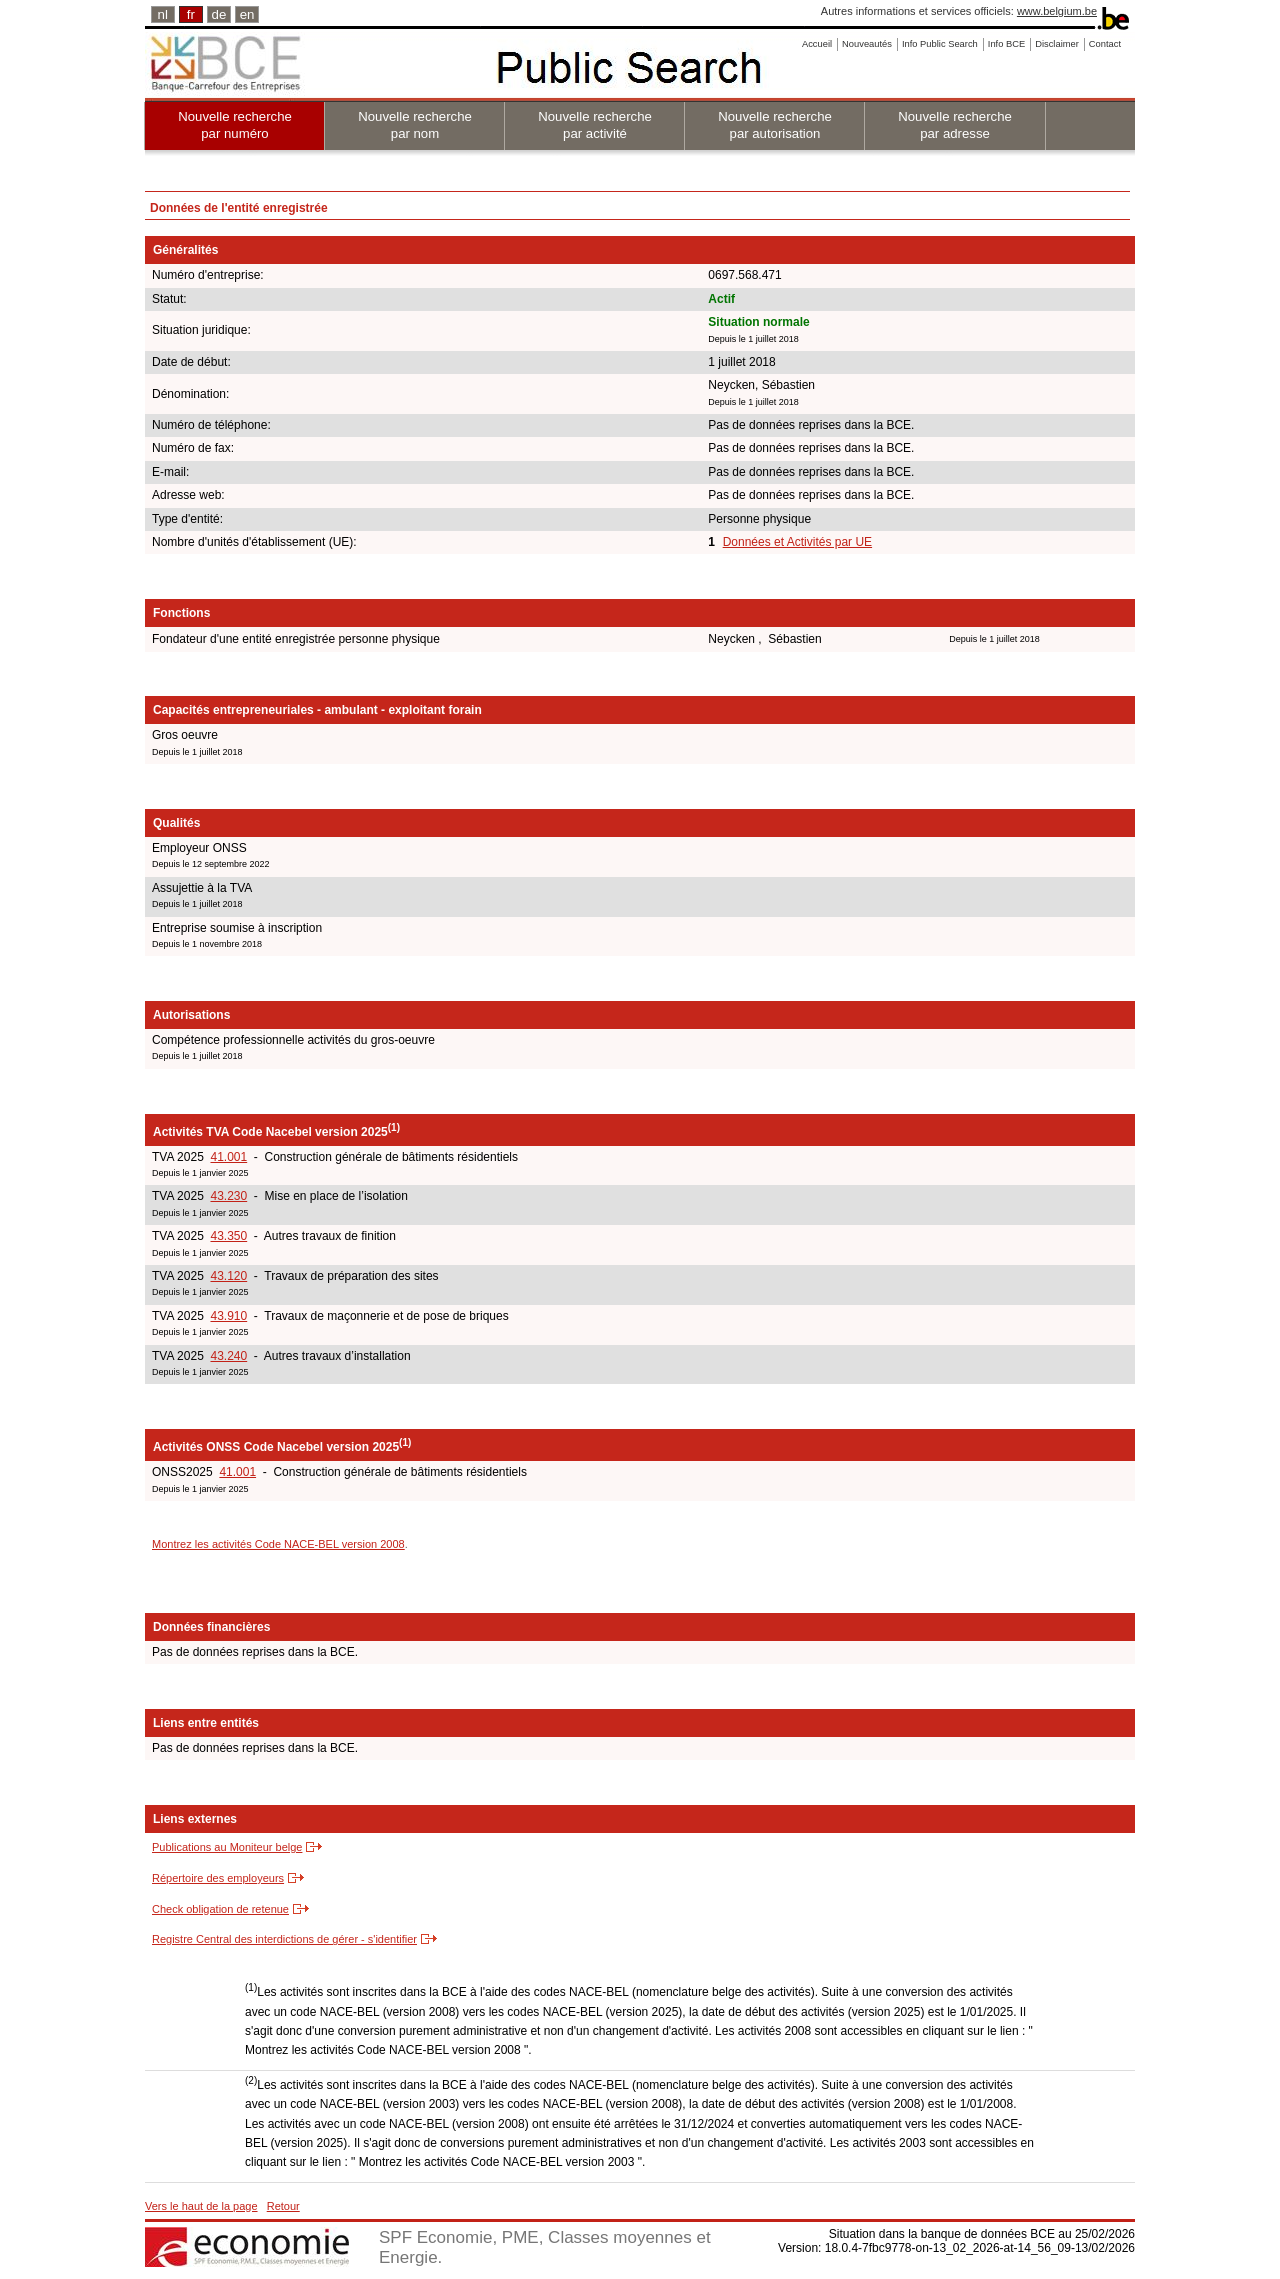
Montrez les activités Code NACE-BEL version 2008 (278, 1544)
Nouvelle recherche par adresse (955, 125)
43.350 (228, 1236)
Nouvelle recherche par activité (595, 125)
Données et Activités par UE (797, 542)
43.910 (228, 1316)
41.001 (228, 1157)
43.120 (228, 1276)
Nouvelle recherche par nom (415, 125)
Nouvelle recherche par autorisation (775, 125)
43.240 (228, 1356)
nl (163, 14)
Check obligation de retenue (220, 1909)
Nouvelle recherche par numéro (235, 125)
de (219, 14)
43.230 (228, 1196)
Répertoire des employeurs (218, 1878)
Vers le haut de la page (201, 2206)
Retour (283, 2206)
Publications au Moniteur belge (227, 1847)
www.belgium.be (1057, 11)
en (247, 14)
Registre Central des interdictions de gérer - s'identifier (284, 1939)
